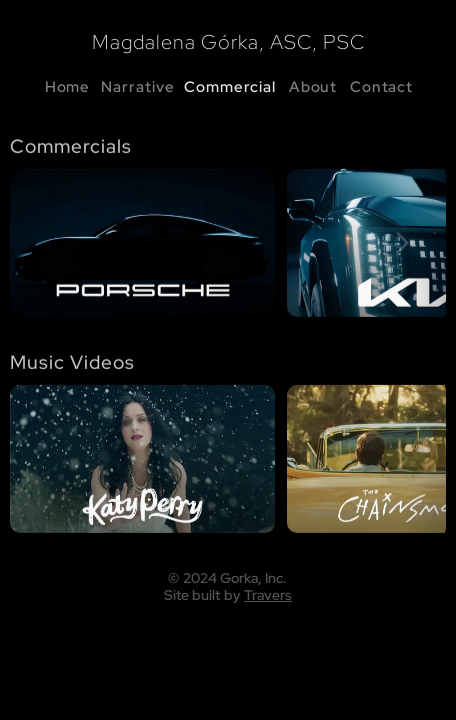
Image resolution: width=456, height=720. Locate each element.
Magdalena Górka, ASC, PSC (228, 42)
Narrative (137, 87)
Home (68, 87)
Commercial (230, 87)
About (313, 87)
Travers (268, 594)
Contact (381, 87)
